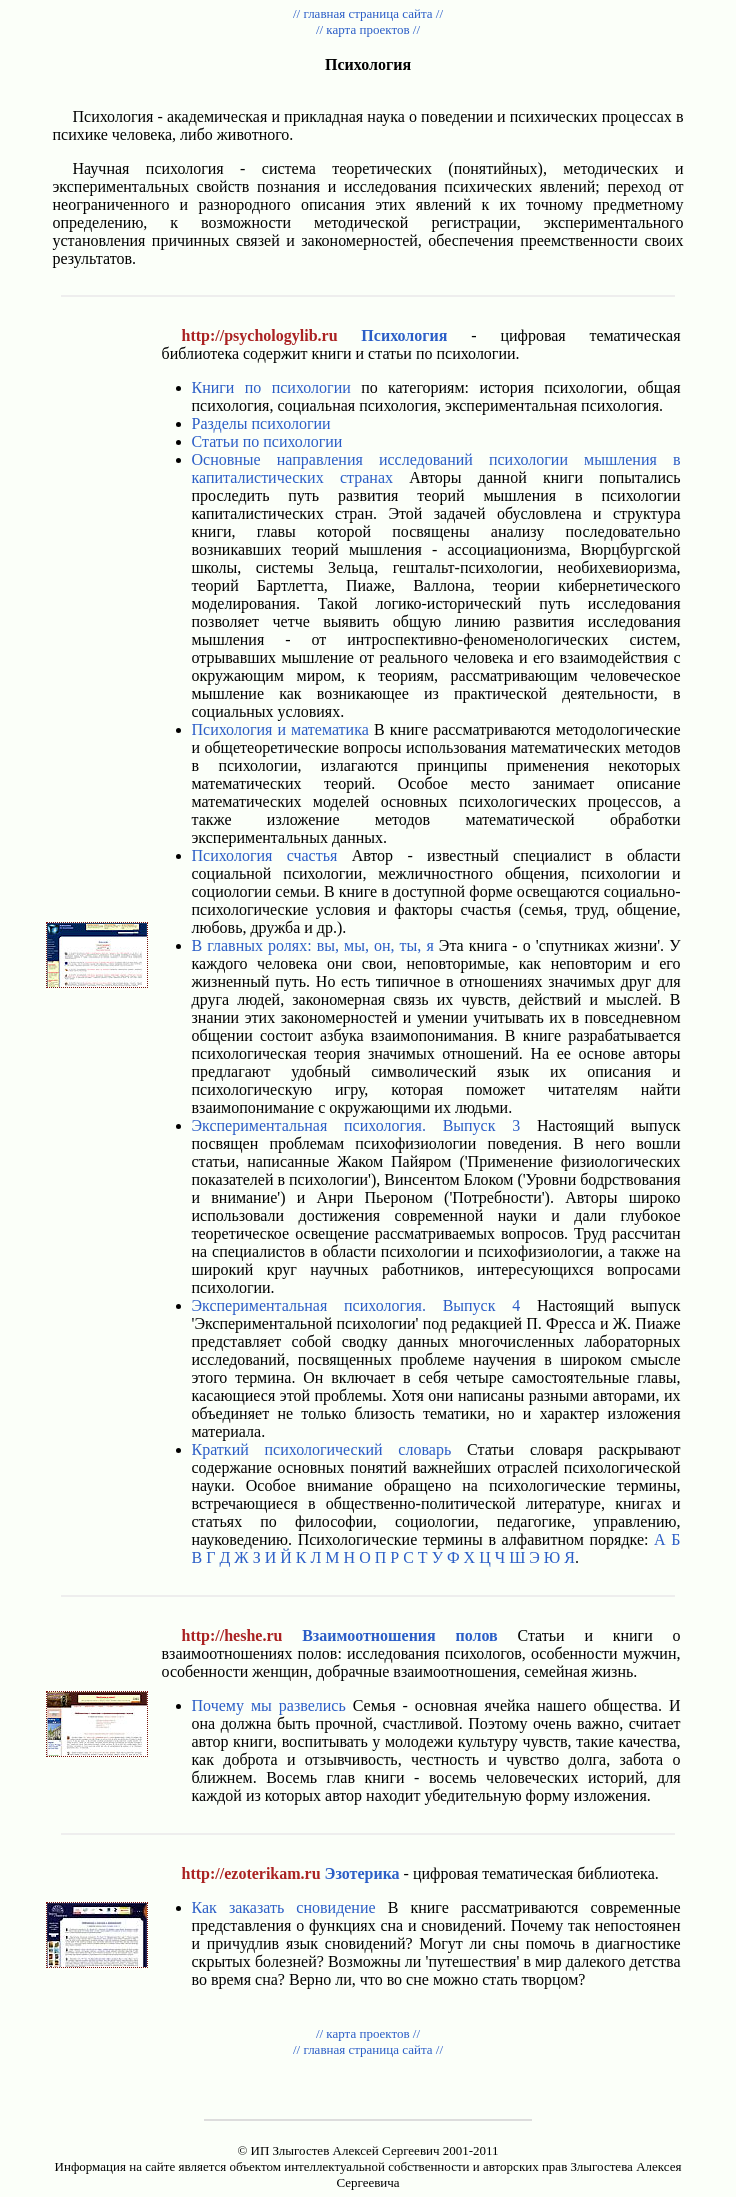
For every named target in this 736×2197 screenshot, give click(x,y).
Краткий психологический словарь (322, 1449)
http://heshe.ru (232, 1635)
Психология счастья (265, 855)
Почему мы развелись (269, 1705)
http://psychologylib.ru (260, 335)
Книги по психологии (271, 387)
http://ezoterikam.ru (251, 1873)
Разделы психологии (261, 423)
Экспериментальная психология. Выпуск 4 (356, 1305)
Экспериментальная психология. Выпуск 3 (356, 1125)
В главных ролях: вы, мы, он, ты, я (313, 945)
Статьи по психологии (267, 441)
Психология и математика (280, 729)
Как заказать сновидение (284, 1907)
